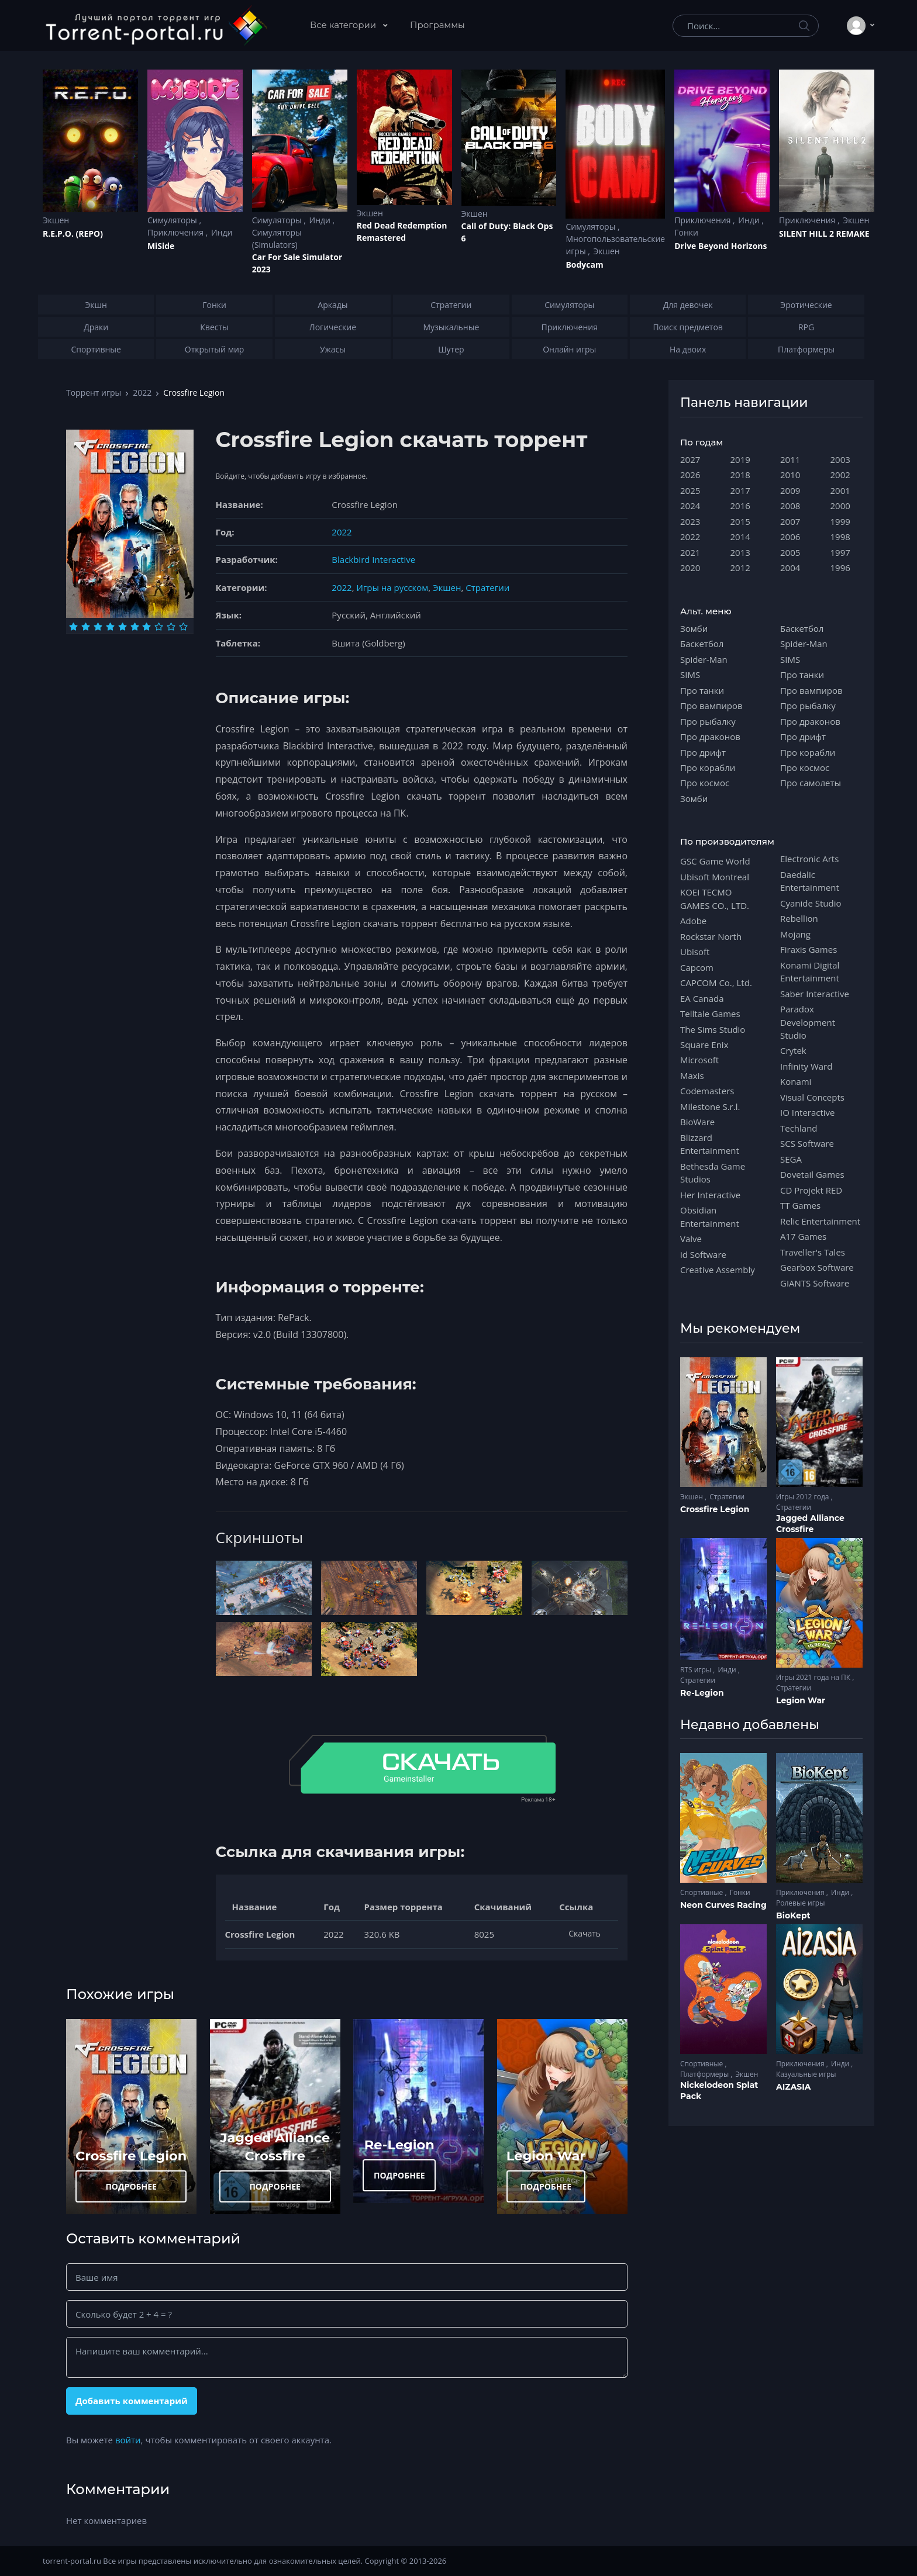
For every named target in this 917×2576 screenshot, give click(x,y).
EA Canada (701, 998)
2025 (690, 490)
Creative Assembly (717, 1269)
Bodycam (584, 264)
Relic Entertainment (820, 1221)
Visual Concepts (812, 1097)
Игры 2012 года (803, 1497)
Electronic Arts (809, 859)
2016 (740, 505)
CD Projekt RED (811, 1190)
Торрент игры (93, 392)
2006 (790, 536)
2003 (840, 459)
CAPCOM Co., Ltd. (716, 982)
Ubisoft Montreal (714, 877)
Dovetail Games (812, 1174)
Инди (221, 232)
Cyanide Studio (810, 903)
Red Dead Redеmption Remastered (402, 231)
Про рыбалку (708, 721)
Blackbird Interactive (373, 559)
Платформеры (705, 2074)
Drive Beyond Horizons (720, 245)
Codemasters (707, 1091)
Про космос (704, 783)
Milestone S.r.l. (710, 1106)
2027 (690, 459)
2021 (690, 552)
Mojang (795, 934)
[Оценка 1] (73, 626)
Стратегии (487, 587)
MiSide (160, 245)
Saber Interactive (814, 994)
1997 (840, 552)
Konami (795, 1081)
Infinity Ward (806, 1066)
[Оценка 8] (159, 626)
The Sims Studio (712, 1029)
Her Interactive (710, 1195)
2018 (740, 474)
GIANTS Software (814, 1283)
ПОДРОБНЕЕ (131, 2186)
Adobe (693, 920)
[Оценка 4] (110, 626)
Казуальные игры (806, 2074)
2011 (790, 459)
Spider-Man (704, 659)
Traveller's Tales (812, 1252)
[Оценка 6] (135, 626)
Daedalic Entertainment (809, 881)
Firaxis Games (808, 949)
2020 (690, 567)
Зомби (694, 628)
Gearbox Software (817, 1267)
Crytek (793, 1050)
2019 (740, 459)
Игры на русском (392, 587)
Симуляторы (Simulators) (277, 238)
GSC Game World (715, 861)
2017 (740, 490)
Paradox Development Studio (807, 1022)
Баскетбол (701, 643)
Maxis (692, 1075)
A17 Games (803, 1236)
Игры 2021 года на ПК (814, 1677)
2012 (740, 567)
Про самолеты (810, 783)
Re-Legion (399, 2144)
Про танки (702, 690)
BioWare (697, 1122)
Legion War (545, 2156)
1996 (840, 567)
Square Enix (704, 1044)
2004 (790, 567)
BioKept (793, 1915)
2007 (790, 521)
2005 (790, 552)
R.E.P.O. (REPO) (73, 233)
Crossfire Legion (131, 2156)
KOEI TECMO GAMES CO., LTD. (714, 898)
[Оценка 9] (171, 626)
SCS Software (807, 1143)
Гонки (686, 232)
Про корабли (707, 767)
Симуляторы (173, 220)
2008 (790, 505)
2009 (790, 490)
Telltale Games (710, 1013)
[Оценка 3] (98, 626)
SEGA (791, 1159)
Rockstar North (711, 936)
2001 (840, 490)
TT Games (800, 1205)
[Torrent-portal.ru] (156, 25)
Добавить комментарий (131, 2400)
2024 (690, 505)
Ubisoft (694, 951)
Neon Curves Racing (723, 1905)
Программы (437, 24)
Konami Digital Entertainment (809, 971)
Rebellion (799, 918)
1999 (840, 521)
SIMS (690, 674)
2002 (840, 474)
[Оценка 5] (122, 626)
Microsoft (699, 1060)
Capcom (696, 967)
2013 (740, 552)
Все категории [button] (344, 24)
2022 (142, 392)
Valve (691, 1238)
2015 (740, 521)
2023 (690, 521)
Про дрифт (703, 752)
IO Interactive (807, 1112)
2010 (790, 474)
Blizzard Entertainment (709, 1144)
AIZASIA (793, 2086)
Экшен (56, 220)
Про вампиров (711, 705)
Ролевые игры (800, 1903)
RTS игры (696, 1670)
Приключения (176, 232)
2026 (690, 474)
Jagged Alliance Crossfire (810, 1524)
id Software (703, 1254)
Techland (799, 1128)
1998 (840, 536)
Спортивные (702, 1892)
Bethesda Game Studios (712, 1172)
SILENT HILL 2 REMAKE (824, 233)
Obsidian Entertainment (709, 1216)
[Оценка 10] (183, 626)
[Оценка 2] (86, 626)
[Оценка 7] (146, 626)
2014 (740, 536)
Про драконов (710, 736)
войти (128, 2440)
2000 (840, 505)
